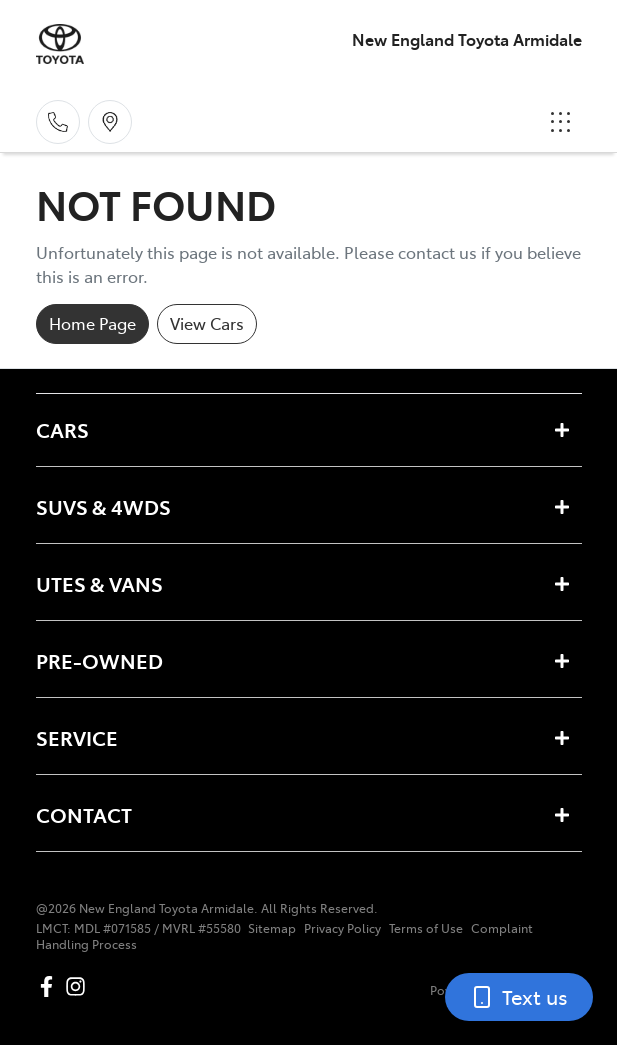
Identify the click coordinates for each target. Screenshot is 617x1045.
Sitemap (272, 928)
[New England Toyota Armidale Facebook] (50, 986)
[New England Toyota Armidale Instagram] (79, 986)
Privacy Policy (342, 928)
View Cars (207, 323)
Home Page (92, 323)
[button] (561, 122)
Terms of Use (426, 928)
